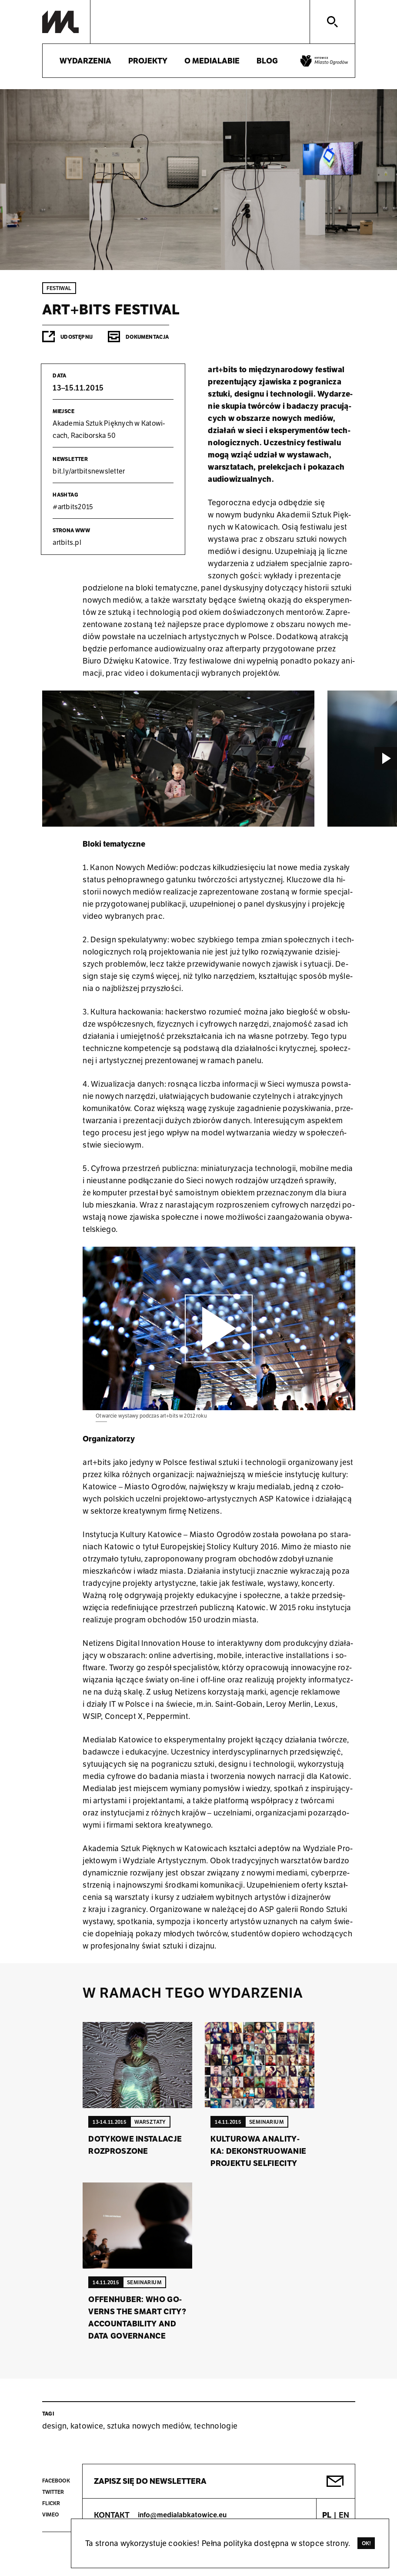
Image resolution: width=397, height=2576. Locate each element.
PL (326, 2515)
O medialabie (212, 61)
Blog (267, 61)
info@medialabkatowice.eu (182, 2514)
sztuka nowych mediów (148, 2426)
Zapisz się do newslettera (150, 2481)
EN (344, 2515)
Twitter (53, 2492)
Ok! (366, 2543)
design (54, 2426)
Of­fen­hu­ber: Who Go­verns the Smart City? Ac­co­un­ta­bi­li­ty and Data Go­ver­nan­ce (137, 2317)
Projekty (147, 61)
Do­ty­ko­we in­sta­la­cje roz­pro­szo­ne (135, 2145)
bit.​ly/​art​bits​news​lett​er (89, 471)
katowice (86, 2426)
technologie (215, 2426)
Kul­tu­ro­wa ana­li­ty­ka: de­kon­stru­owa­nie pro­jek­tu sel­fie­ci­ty (258, 2151)
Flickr (51, 2503)
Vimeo (50, 2514)
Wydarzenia (85, 61)
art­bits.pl (67, 542)
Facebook (56, 2480)
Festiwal (59, 288)
